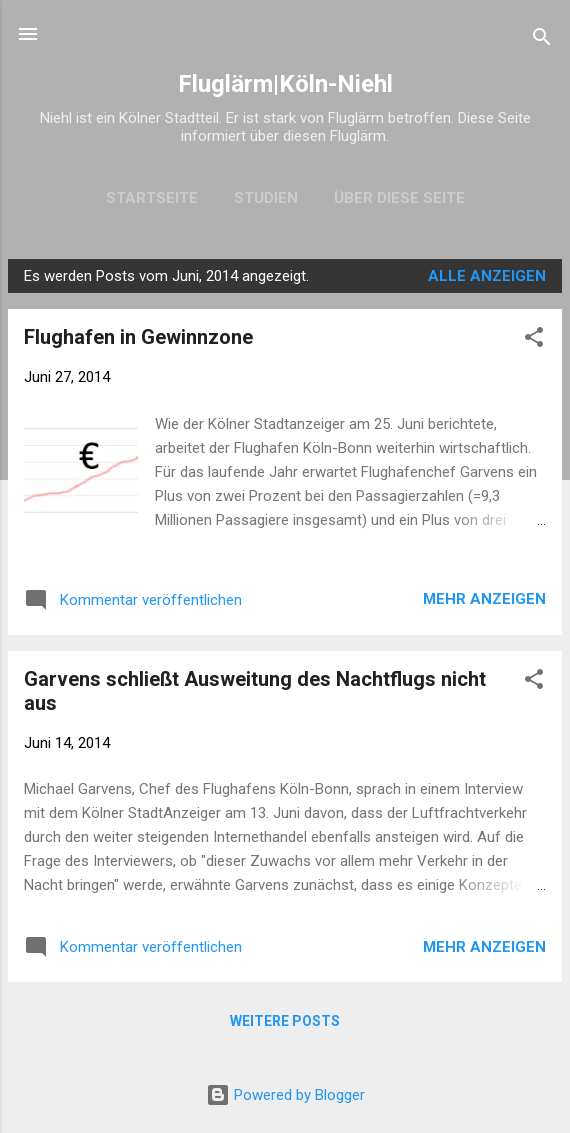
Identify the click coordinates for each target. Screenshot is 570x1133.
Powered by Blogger (285, 1095)
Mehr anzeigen (484, 599)
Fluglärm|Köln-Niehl (285, 84)
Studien (266, 198)
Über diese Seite (399, 198)
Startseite (152, 198)
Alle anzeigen (487, 276)
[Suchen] (542, 40)
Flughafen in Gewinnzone (138, 337)
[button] (534, 340)
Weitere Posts (285, 1021)
